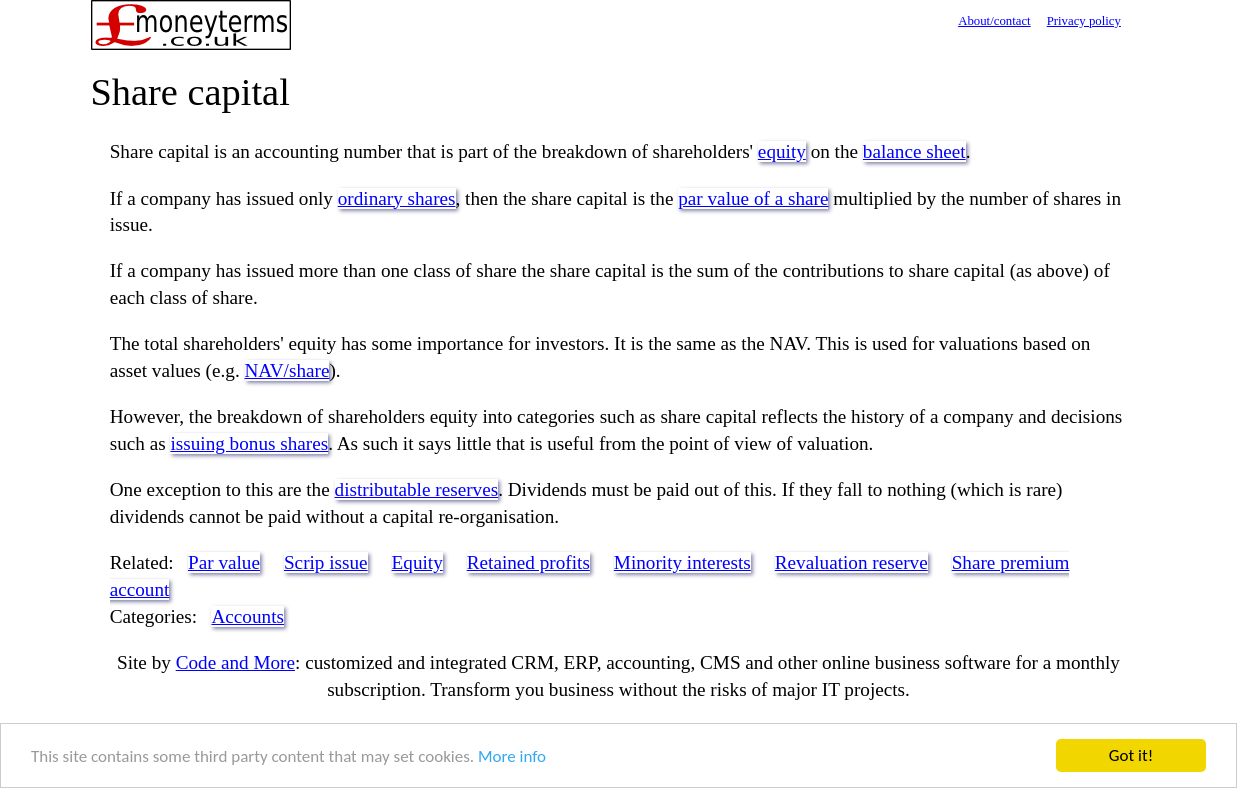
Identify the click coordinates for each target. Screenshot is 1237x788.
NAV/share (287, 370)
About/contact (994, 21)
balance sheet (914, 151)
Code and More (235, 662)
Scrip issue (326, 562)
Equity (417, 562)
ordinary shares (397, 198)
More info (512, 756)
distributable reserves (417, 489)
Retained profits (528, 562)
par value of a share (753, 198)
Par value (224, 562)
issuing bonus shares (249, 443)
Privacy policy (1084, 21)
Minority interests (682, 562)
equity (782, 151)
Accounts (247, 616)
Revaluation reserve (851, 562)
